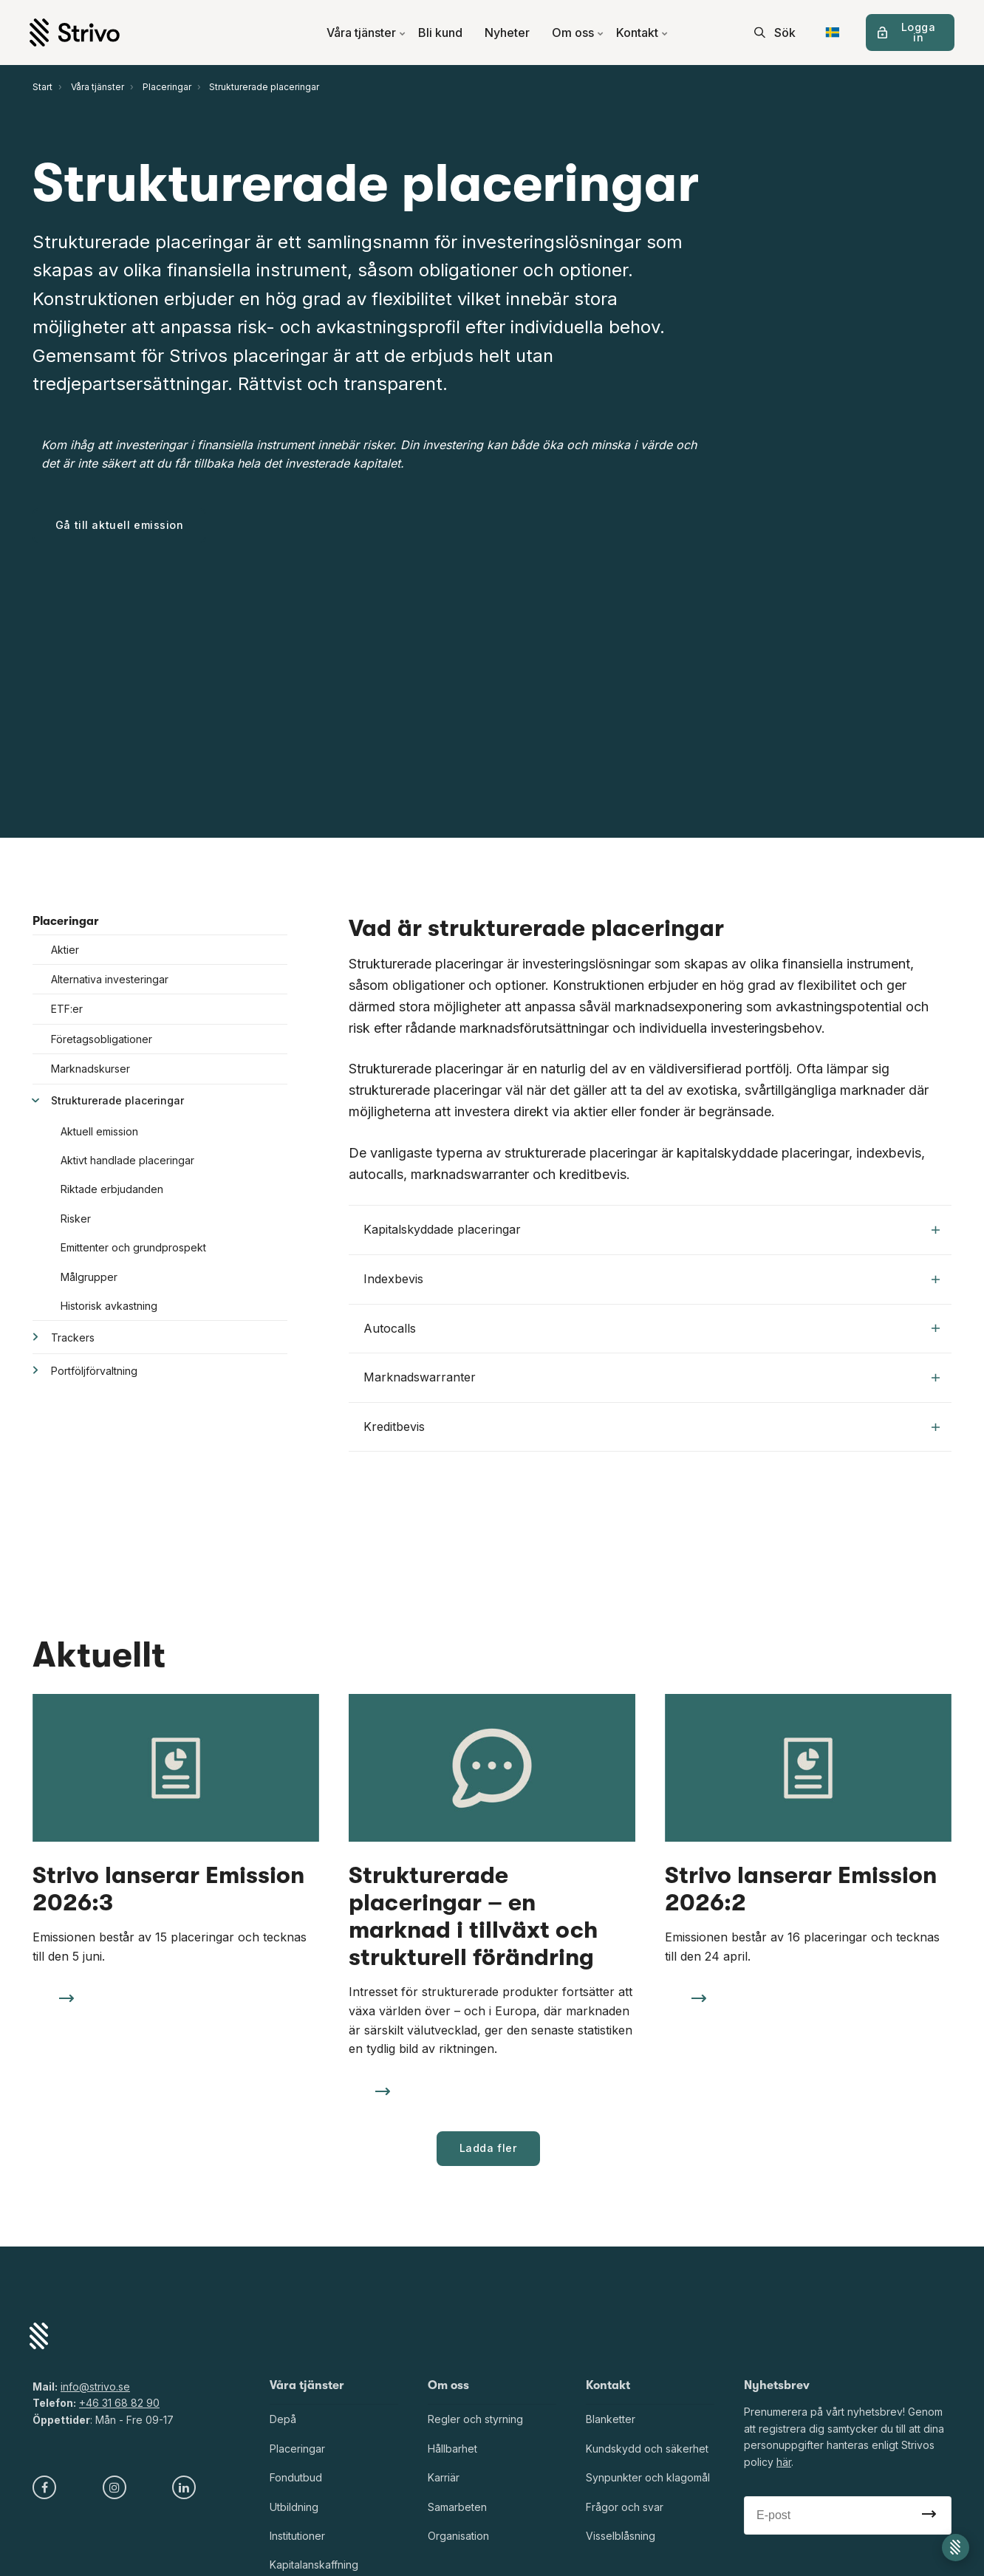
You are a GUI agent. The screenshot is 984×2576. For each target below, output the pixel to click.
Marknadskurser (90, 1068)
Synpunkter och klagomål (648, 2477)
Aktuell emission (99, 1131)
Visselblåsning (620, 2535)
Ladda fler (488, 2148)
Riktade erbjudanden (112, 1189)
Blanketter (610, 2419)
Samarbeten (457, 2507)
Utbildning (294, 2507)
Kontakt (642, 32)
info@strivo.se (95, 2386)
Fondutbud (296, 2477)
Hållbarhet (452, 2448)
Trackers (73, 1337)
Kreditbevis (651, 1426)
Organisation (458, 2535)
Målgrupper (89, 1277)
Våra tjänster (366, 32)
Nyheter (507, 32)
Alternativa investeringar (109, 979)
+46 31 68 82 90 (119, 2402)
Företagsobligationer (101, 1039)
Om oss (578, 32)
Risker (76, 1218)
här (783, 2462)
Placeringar (66, 921)
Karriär (443, 2477)
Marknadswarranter (651, 1377)
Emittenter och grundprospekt (133, 1247)
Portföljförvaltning (94, 1370)
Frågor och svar (624, 2507)
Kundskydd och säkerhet (647, 2448)
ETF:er (67, 1008)
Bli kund (440, 32)
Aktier (65, 949)
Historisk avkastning (109, 1305)
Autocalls (651, 1328)
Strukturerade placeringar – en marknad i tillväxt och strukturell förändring (473, 1916)
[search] (775, 32)
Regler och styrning (475, 2419)
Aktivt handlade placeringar (127, 1160)
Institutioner (297, 2535)
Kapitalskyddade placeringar (651, 1229)
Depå (283, 2419)
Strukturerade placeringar (117, 1100)
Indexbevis (651, 1278)
